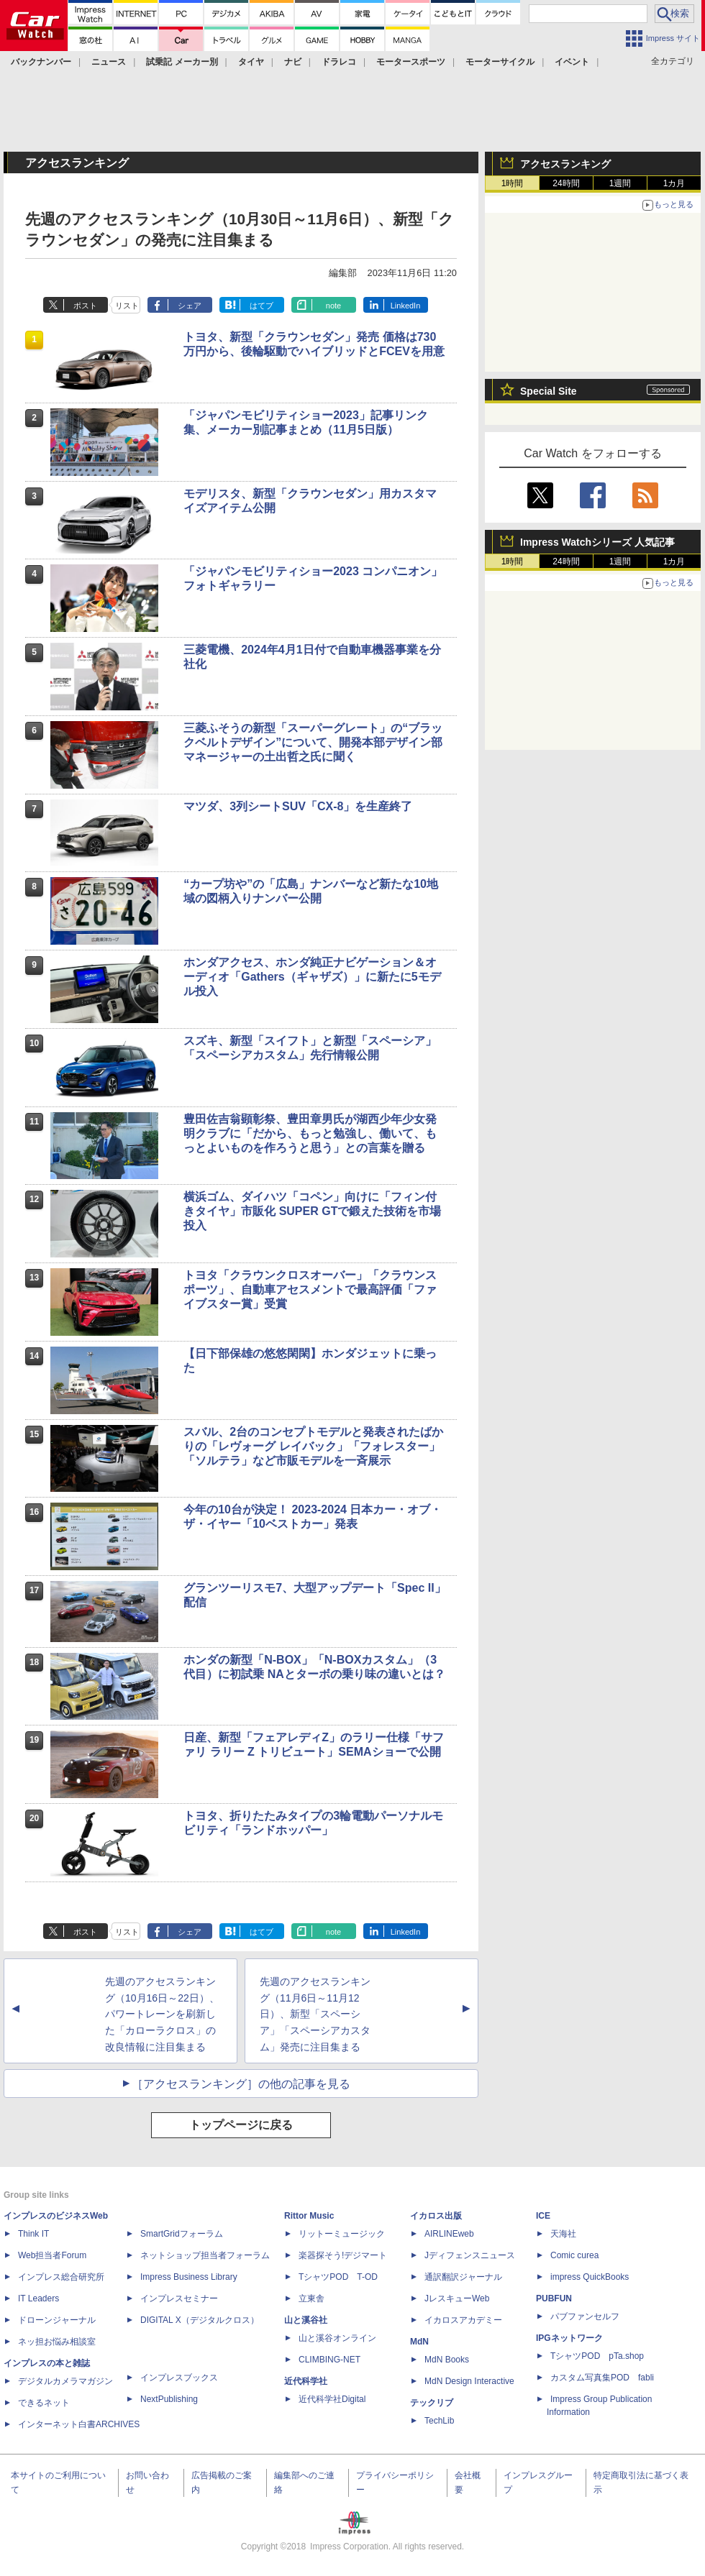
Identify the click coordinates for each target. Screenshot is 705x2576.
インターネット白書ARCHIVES (79, 2424)
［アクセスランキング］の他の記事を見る (241, 2084)
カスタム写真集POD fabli (602, 2378)
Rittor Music (309, 2216)
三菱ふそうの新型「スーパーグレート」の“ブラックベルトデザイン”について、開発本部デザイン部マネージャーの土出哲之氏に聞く (312, 742)
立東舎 (311, 2298)
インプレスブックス (179, 2378)
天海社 (563, 2234)
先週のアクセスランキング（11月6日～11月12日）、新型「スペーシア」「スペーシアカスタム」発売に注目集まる (315, 2014)
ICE (543, 2216)
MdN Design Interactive (469, 2381)
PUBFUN (554, 2298)
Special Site (548, 391)
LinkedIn (406, 305)
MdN (419, 2342)
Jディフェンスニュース (469, 2255)
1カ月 (674, 183)
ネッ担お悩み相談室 (57, 2342)
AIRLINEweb (449, 2234)
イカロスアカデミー (463, 2320)
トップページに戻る (241, 2125)
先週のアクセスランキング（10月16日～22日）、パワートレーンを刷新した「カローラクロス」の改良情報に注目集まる (162, 2014)
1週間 (620, 183)
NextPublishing (169, 2399)
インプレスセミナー (179, 2298)
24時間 (565, 183)
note (333, 305)
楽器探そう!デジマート (343, 2255)
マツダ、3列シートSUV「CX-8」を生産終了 (297, 806)
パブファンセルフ (584, 2316)
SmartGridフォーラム (181, 2234)
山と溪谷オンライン (337, 2338)
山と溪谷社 (305, 2320)
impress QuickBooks (589, 2277)
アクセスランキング (565, 164)
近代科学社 (305, 2381)
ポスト (85, 305)
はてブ (261, 305)
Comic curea (574, 2255)
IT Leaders (38, 2298)
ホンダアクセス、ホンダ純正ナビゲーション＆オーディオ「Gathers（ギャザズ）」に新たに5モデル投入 (311, 976)
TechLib (439, 2421)
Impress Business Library (188, 2277)
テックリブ (431, 2403)
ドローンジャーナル (57, 2320)
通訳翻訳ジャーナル (463, 2277)
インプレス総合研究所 (61, 2277)
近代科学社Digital (332, 2399)
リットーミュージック (342, 2234)
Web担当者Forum (52, 2255)
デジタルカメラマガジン (65, 2381)
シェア (189, 305)
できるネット (44, 2403)
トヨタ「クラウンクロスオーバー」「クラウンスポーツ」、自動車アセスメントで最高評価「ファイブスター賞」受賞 (310, 1289)
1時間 (512, 183)
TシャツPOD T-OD (338, 2277)
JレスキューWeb (456, 2298)
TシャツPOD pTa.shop (597, 2356)
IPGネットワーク (569, 2338)
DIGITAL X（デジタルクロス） (199, 2320)
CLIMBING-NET (329, 2360)
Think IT (33, 2234)
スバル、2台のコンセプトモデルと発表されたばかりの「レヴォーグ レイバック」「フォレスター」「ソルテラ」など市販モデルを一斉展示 (313, 1446)
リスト (127, 305)
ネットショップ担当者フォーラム (205, 2255)
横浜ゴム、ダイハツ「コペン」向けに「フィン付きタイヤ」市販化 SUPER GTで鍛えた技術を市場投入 (312, 1211)
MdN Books (446, 2360)
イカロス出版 (436, 2216)
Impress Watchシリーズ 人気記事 (597, 542)
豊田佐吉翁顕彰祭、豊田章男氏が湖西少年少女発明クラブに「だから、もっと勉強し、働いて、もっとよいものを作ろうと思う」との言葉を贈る (310, 1133)
